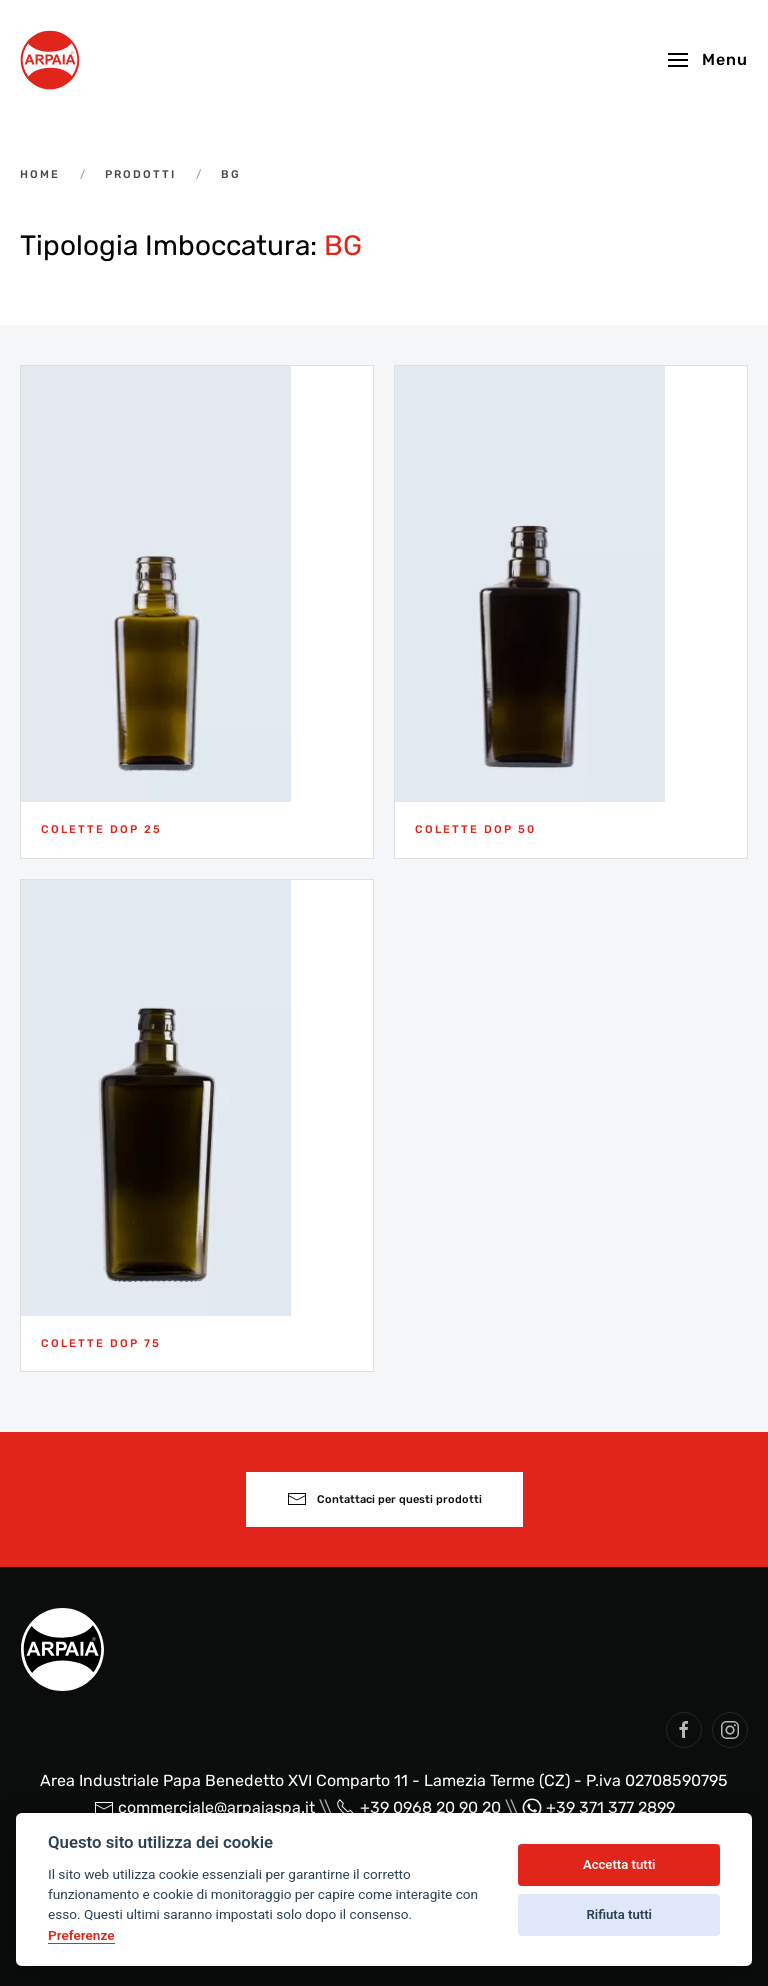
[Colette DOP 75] (197, 1125)
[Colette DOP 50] (571, 611)
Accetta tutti (619, 1864)
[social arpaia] (684, 1730)
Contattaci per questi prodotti (384, 1499)
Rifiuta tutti (619, 1914)
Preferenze (81, 1935)
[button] (708, 60)
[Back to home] (50, 60)
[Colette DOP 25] (197, 611)
